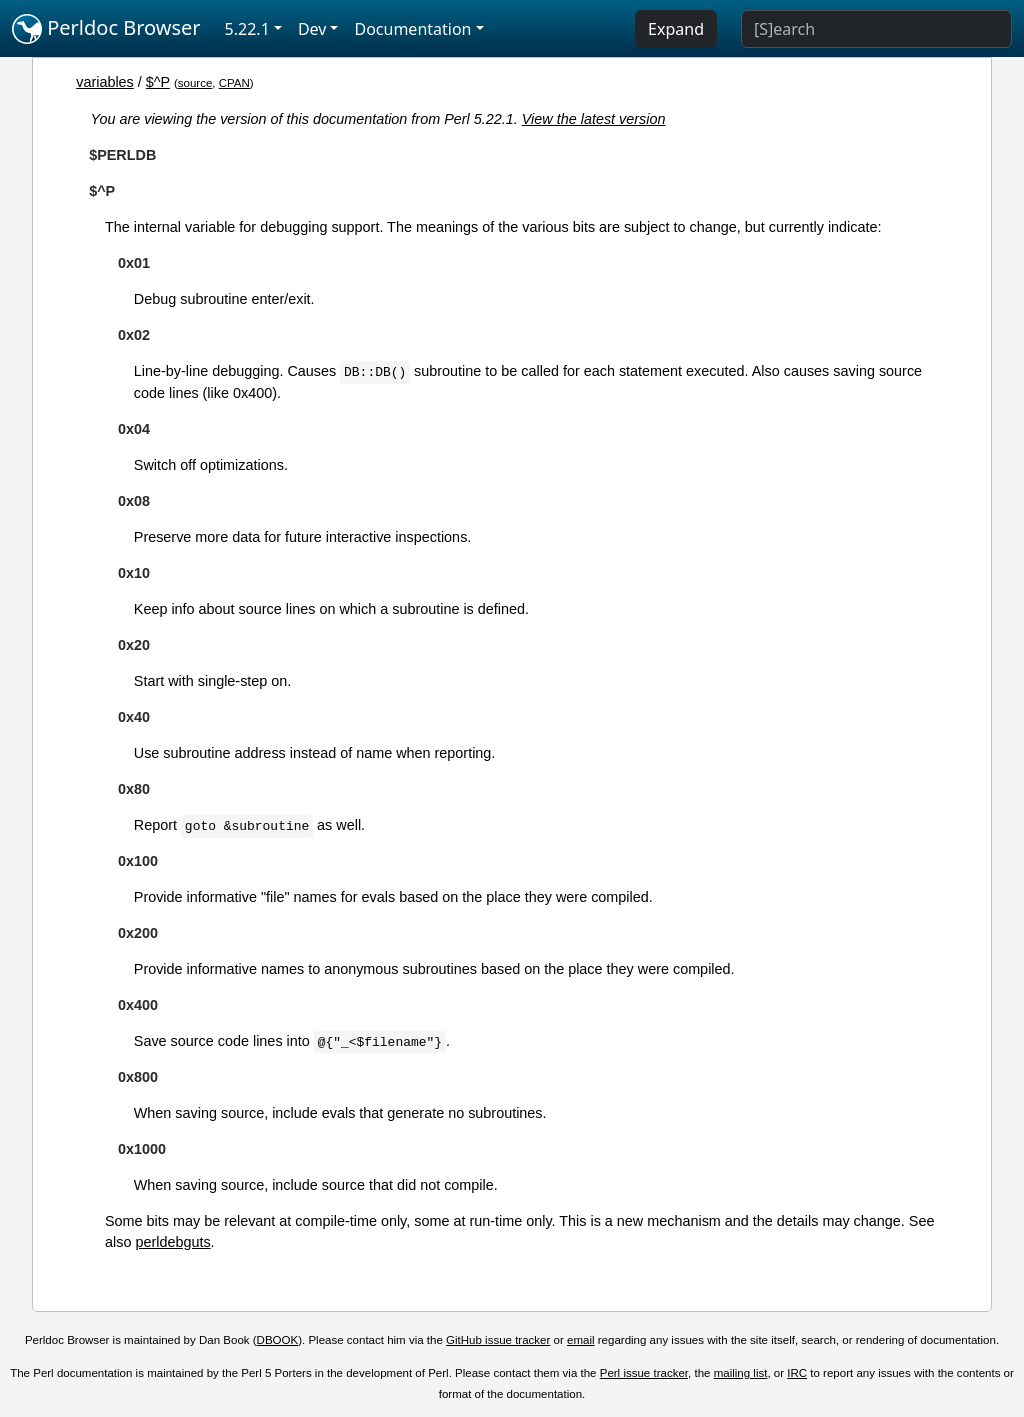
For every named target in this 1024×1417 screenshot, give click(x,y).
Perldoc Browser (106, 29)
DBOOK (278, 1340)
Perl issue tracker (644, 1373)
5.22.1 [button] (247, 29)
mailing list (741, 1373)
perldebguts (172, 1242)
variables (105, 82)
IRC (797, 1373)
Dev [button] (312, 29)
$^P (158, 82)
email (581, 1340)
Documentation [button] (412, 29)
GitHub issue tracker (498, 1340)
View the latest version (594, 119)
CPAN (234, 83)
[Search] (876, 29)
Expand (676, 29)
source (195, 83)
